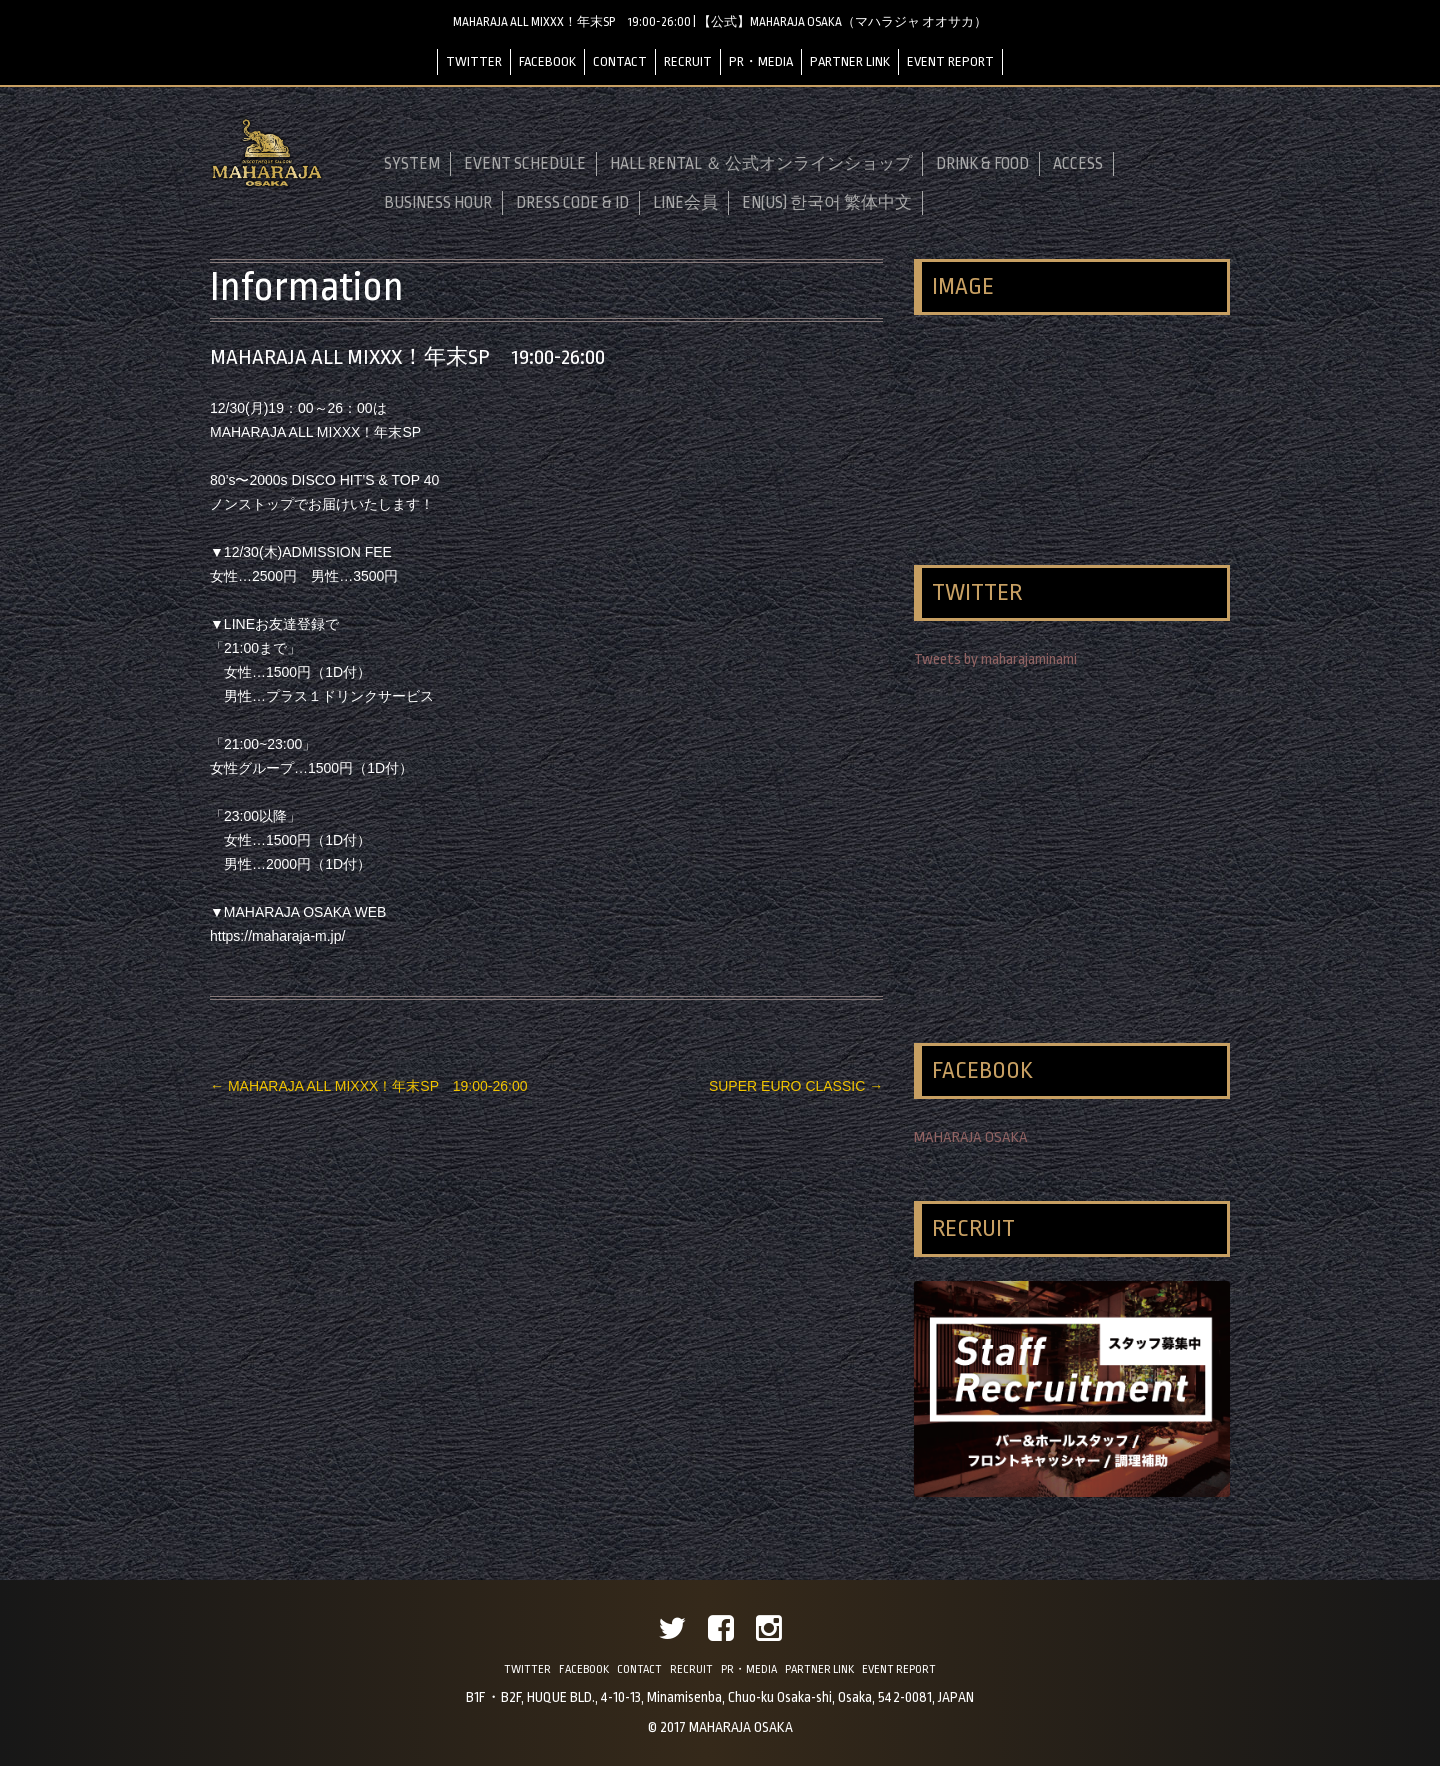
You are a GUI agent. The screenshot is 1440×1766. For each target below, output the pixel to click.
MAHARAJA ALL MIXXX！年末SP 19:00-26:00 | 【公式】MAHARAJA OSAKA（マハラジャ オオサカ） (720, 22)
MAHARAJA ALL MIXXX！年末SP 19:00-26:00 (368, 1086)
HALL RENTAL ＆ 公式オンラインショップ (761, 164)
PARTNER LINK (850, 61)
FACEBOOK (547, 61)
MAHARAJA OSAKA (971, 1137)
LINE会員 (685, 203)
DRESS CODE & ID (572, 203)
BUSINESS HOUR (438, 203)
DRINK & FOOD (982, 164)
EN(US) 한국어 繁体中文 (827, 203)
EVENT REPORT (950, 61)
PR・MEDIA (761, 61)
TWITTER (474, 61)
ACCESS (1078, 164)
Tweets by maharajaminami (995, 659)
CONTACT (620, 61)
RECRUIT (688, 61)
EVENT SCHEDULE (525, 164)
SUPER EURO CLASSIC (796, 1086)
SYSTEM (412, 164)
